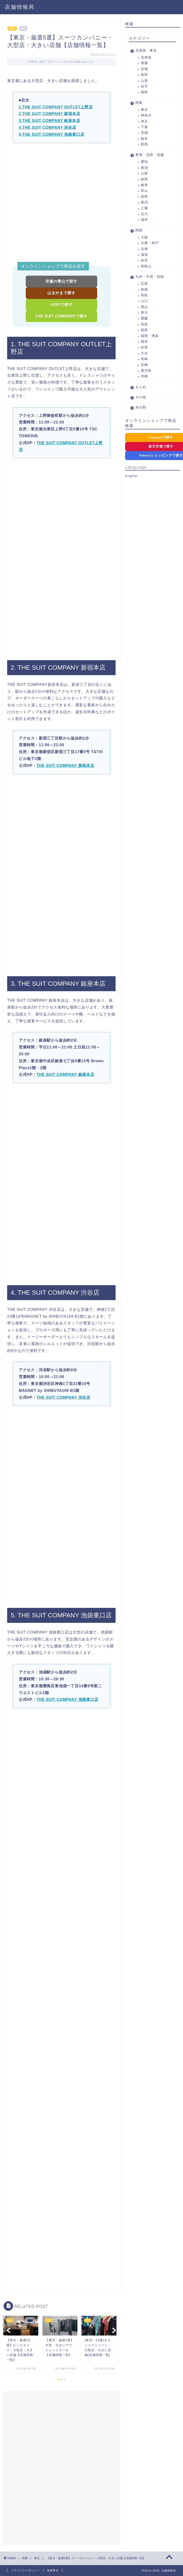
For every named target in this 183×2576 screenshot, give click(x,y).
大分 (144, 353)
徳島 (144, 330)
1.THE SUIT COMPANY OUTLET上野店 (56, 107)
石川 (144, 214)
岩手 (144, 86)
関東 (138, 103)
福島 (144, 92)
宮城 (144, 69)
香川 (144, 312)
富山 (144, 190)
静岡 (144, 179)
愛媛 (144, 318)
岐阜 (144, 185)
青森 (144, 63)
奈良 (144, 260)
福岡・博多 (150, 336)
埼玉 (144, 121)
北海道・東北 (146, 50)
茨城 (144, 133)
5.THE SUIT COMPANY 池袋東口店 (51, 134)
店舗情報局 (20, 7)
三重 (144, 208)
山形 (144, 80)
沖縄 (144, 376)
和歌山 (146, 266)
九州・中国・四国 (149, 277)
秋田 (144, 75)
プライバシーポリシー (25, 2570)
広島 (144, 283)
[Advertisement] (61, 203)
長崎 (144, 359)
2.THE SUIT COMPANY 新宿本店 (49, 114)
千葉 (144, 127)
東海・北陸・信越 (149, 155)
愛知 (144, 161)
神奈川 (146, 115)
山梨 (144, 173)
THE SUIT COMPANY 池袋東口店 (67, 1699)
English (131, 476)
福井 (144, 219)
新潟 (144, 167)
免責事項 (52, 2570)
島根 (144, 289)
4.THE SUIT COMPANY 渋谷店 (47, 127)
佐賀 (144, 347)
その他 (140, 397)
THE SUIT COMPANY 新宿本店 (65, 766)
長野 (144, 196)
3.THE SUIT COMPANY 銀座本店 (49, 121)
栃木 (144, 138)
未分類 (140, 407)
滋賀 (144, 254)
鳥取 (144, 295)
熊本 (144, 341)
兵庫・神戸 (150, 243)
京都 (144, 249)
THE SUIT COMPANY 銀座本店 (65, 1074)
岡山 (144, 307)
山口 (144, 301)
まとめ (140, 387)
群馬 (144, 144)
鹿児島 (146, 370)
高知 (144, 324)
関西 (138, 230)
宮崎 (144, 365)
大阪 (144, 237)
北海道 (146, 57)
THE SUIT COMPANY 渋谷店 (63, 1397)
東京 (12, 28)
